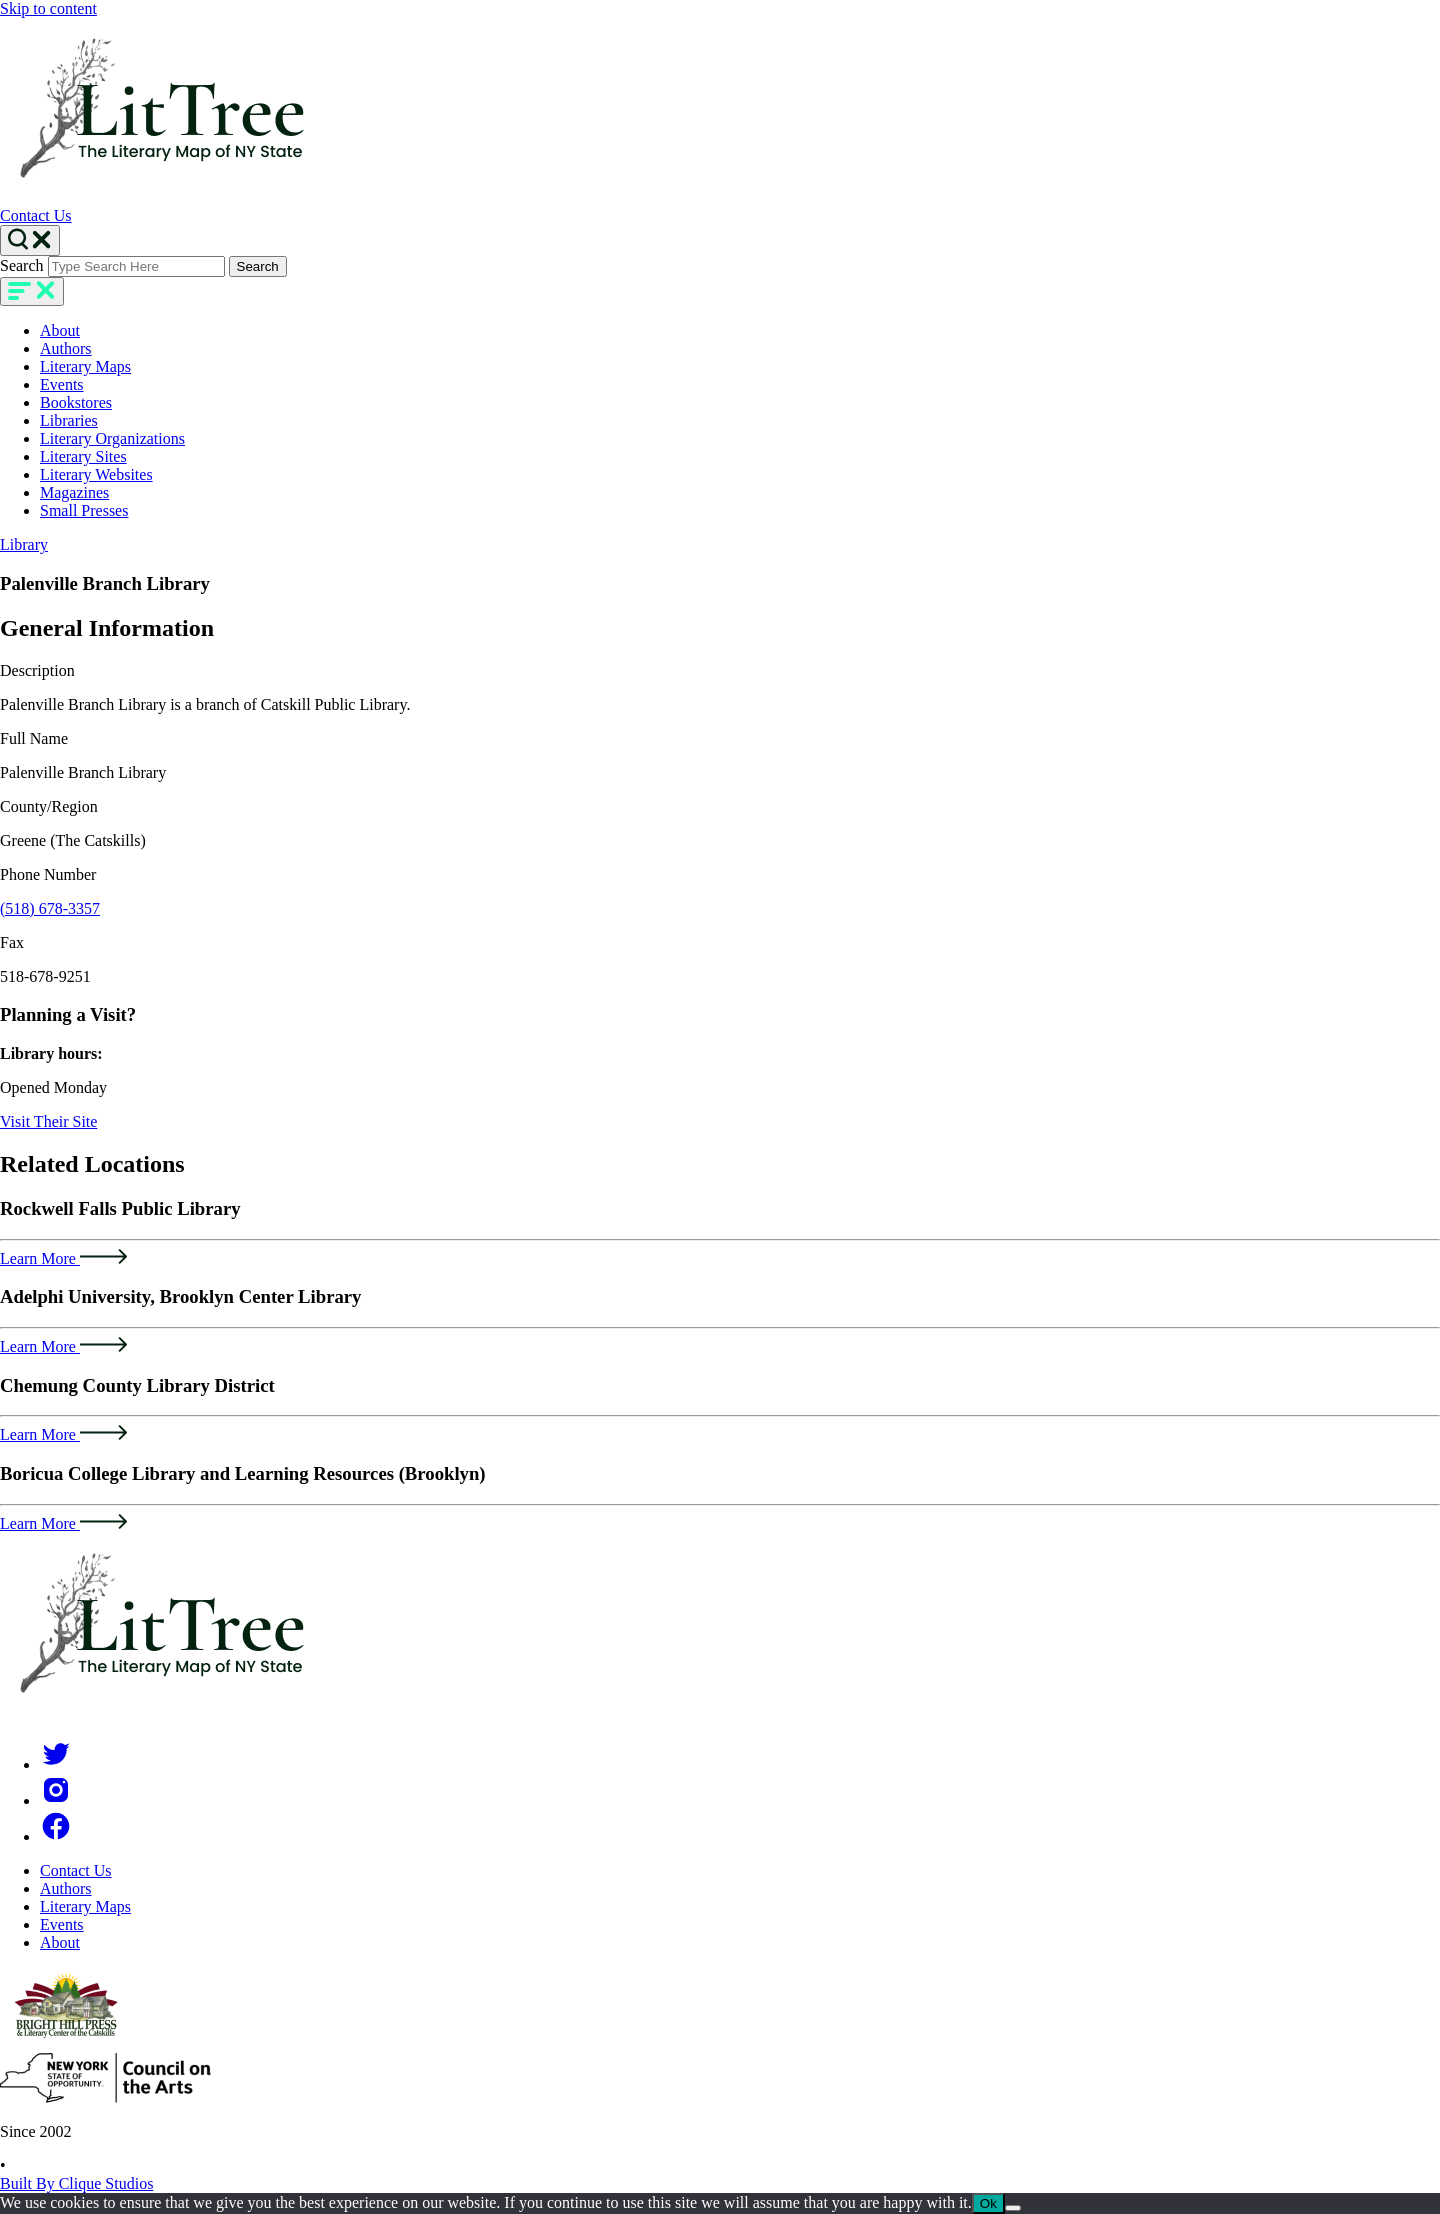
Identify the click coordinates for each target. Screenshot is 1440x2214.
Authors (66, 348)
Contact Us (36, 215)
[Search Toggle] (30, 240)
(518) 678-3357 (50, 908)
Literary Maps (85, 366)
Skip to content (48, 8)
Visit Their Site (48, 1121)
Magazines (74, 492)
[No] (1013, 2208)
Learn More (63, 1258)
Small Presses (84, 510)
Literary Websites (96, 474)
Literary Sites (83, 456)
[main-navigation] (32, 291)
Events (62, 384)
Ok (988, 2203)
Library (24, 544)
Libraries (69, 420)
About (60, 330)
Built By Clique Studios (76, 2183)
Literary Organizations (112, 438)
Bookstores (76, 402)
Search (22, 265)
